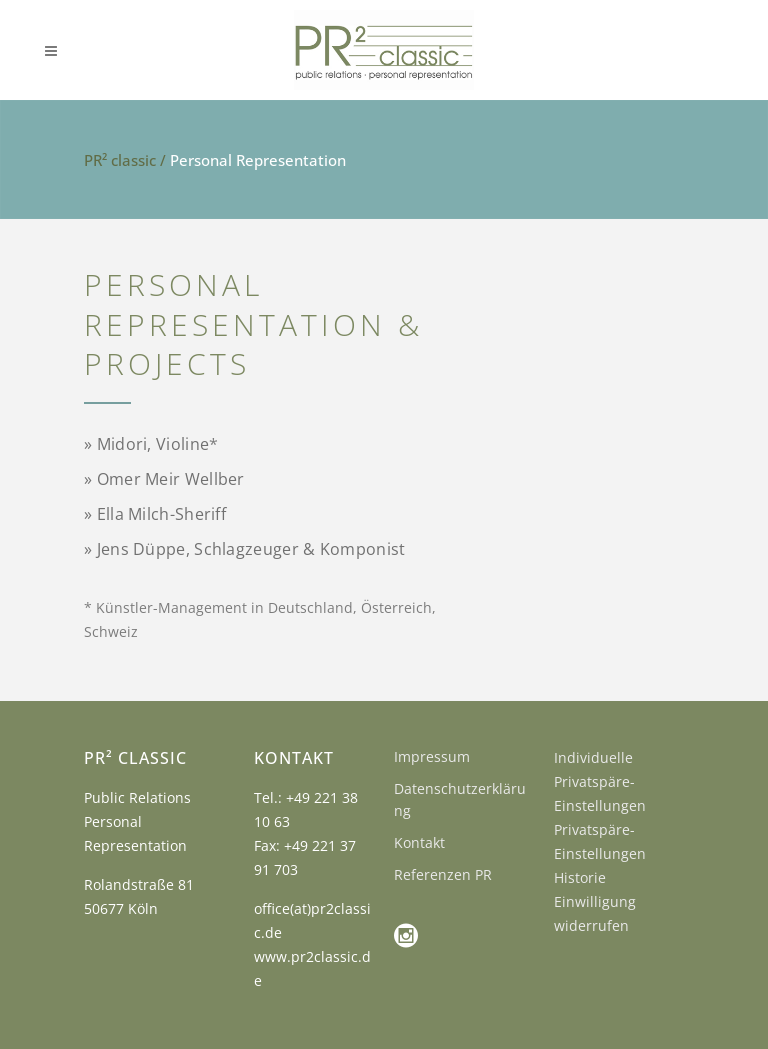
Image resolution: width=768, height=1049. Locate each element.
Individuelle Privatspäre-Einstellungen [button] (600, 781)
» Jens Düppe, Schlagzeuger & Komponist (244, 549)
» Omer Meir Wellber (164, 479)
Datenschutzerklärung (460, 799)
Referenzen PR (443, 874)
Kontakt (419, 842)
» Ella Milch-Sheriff (155, 514)
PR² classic (120, 160)
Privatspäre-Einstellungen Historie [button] (600, 853)
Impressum (432, 756)
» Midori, (151, 444)
